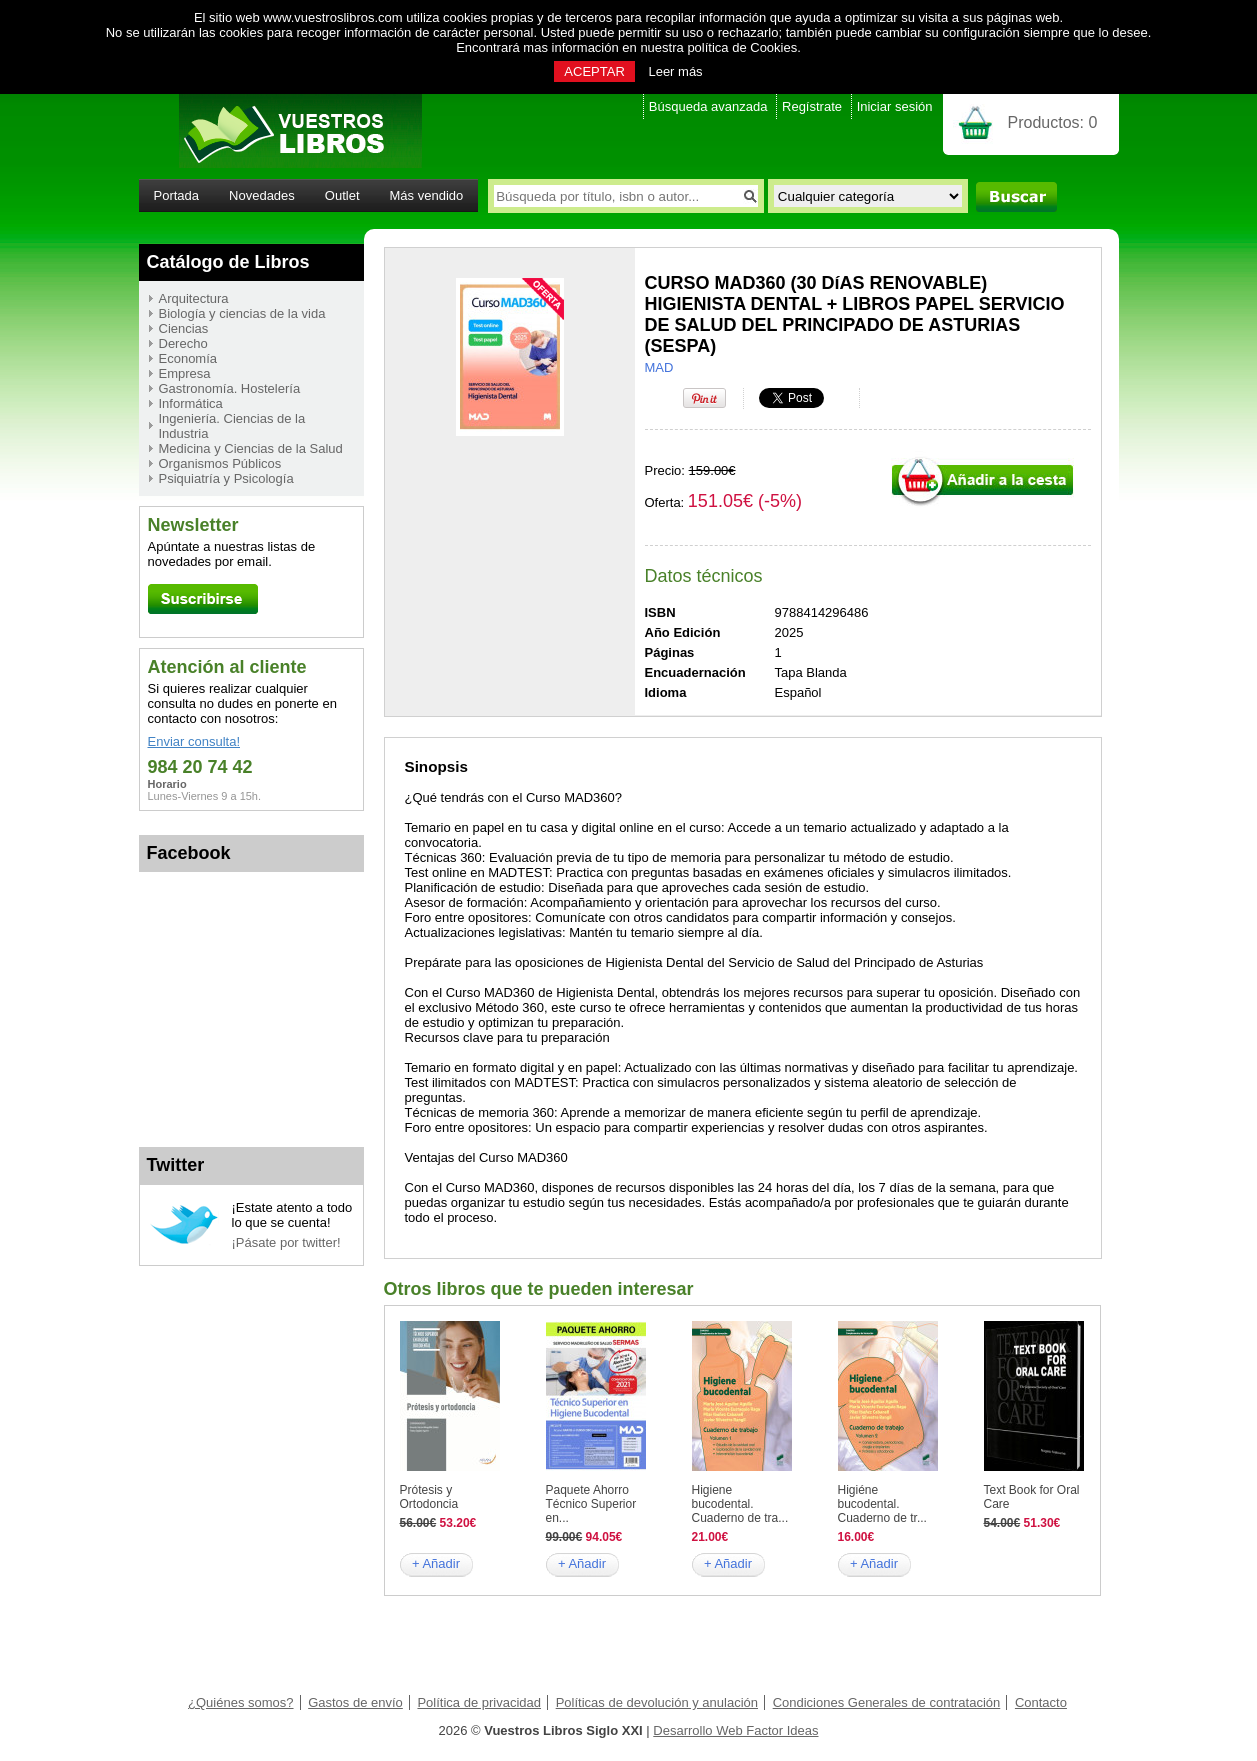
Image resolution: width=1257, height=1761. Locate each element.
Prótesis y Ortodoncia (429, 1497)
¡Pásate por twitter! (286, 1242)
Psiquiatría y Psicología (226, 478)
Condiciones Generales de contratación (887, 1702)
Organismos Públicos (220, 463)
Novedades (262, 195)
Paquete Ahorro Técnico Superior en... (591, 1504)
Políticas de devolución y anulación (657, 1702)
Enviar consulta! (194, 741)
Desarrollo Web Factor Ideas (735, 1730)
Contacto (1041, 1702)
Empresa (185, 373)
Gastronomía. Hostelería (230, 388)
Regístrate (812, 106)
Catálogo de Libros (228, 262)
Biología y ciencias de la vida (242, 313)
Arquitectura (194, 298)
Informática (191, 403)
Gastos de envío (355, 1702)
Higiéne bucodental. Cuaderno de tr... (882, 1504)
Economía (188, 358)
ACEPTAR (594, 71)
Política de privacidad (479, 1702)
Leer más (675, 71)
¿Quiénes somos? (241, 1702)
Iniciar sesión (895, 106)
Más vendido (427, 195)
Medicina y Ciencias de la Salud (251, 448)
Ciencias (184, 328)
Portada (177, 195)
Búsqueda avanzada (708, 106)
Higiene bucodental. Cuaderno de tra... (740, 1504)
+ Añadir (436, 1563)
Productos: (1053, 122)
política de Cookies (742, 47)
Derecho (183, 343)
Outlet (342, 195)
